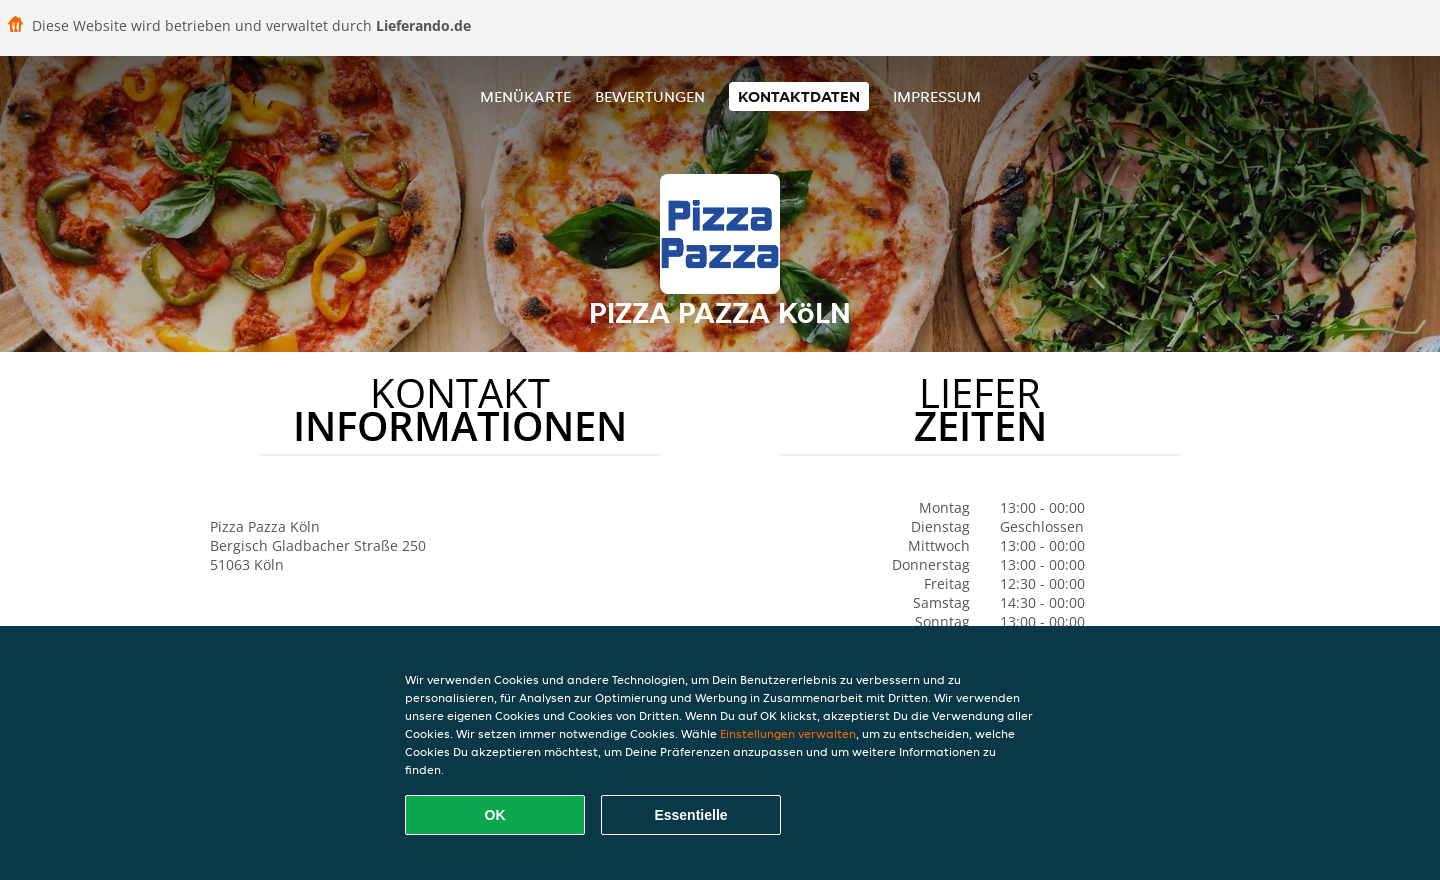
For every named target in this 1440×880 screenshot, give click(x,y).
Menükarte (525, 96)
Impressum (937, 96)
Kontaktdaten (799, 96)
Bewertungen (650, 96)
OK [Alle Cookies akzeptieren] (495, 815)
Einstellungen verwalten (788, 733)
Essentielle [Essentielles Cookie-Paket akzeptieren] (690, 815)
